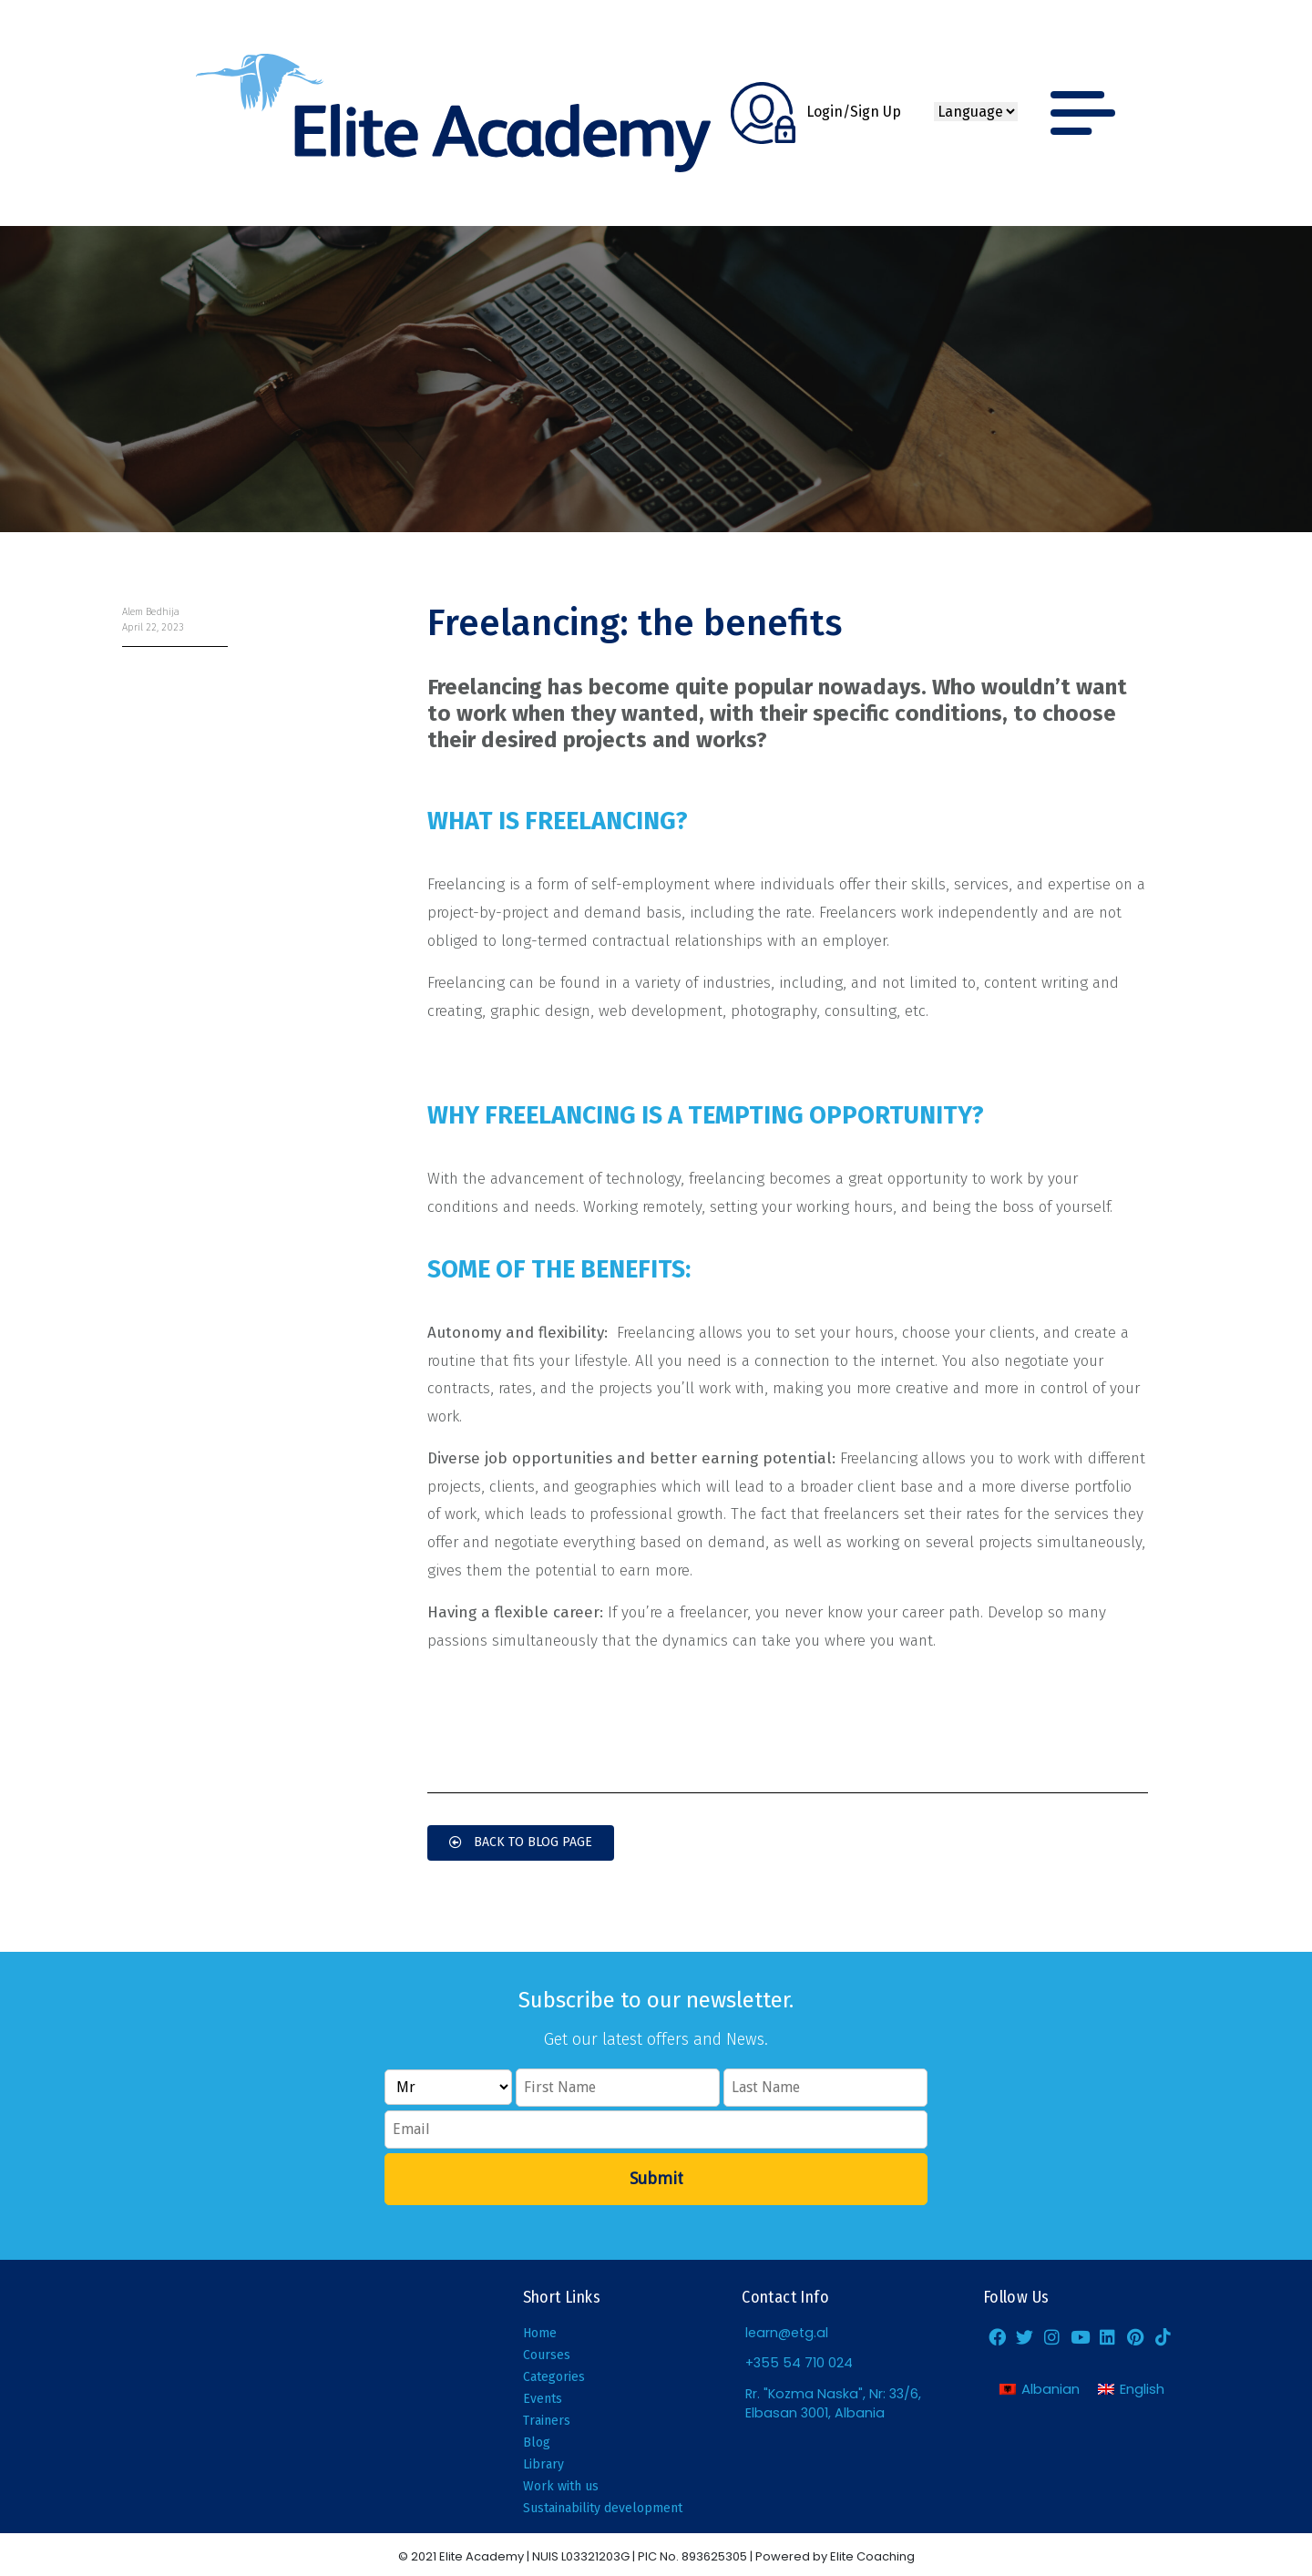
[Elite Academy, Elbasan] (225, 2396)
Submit (656, 2178)
